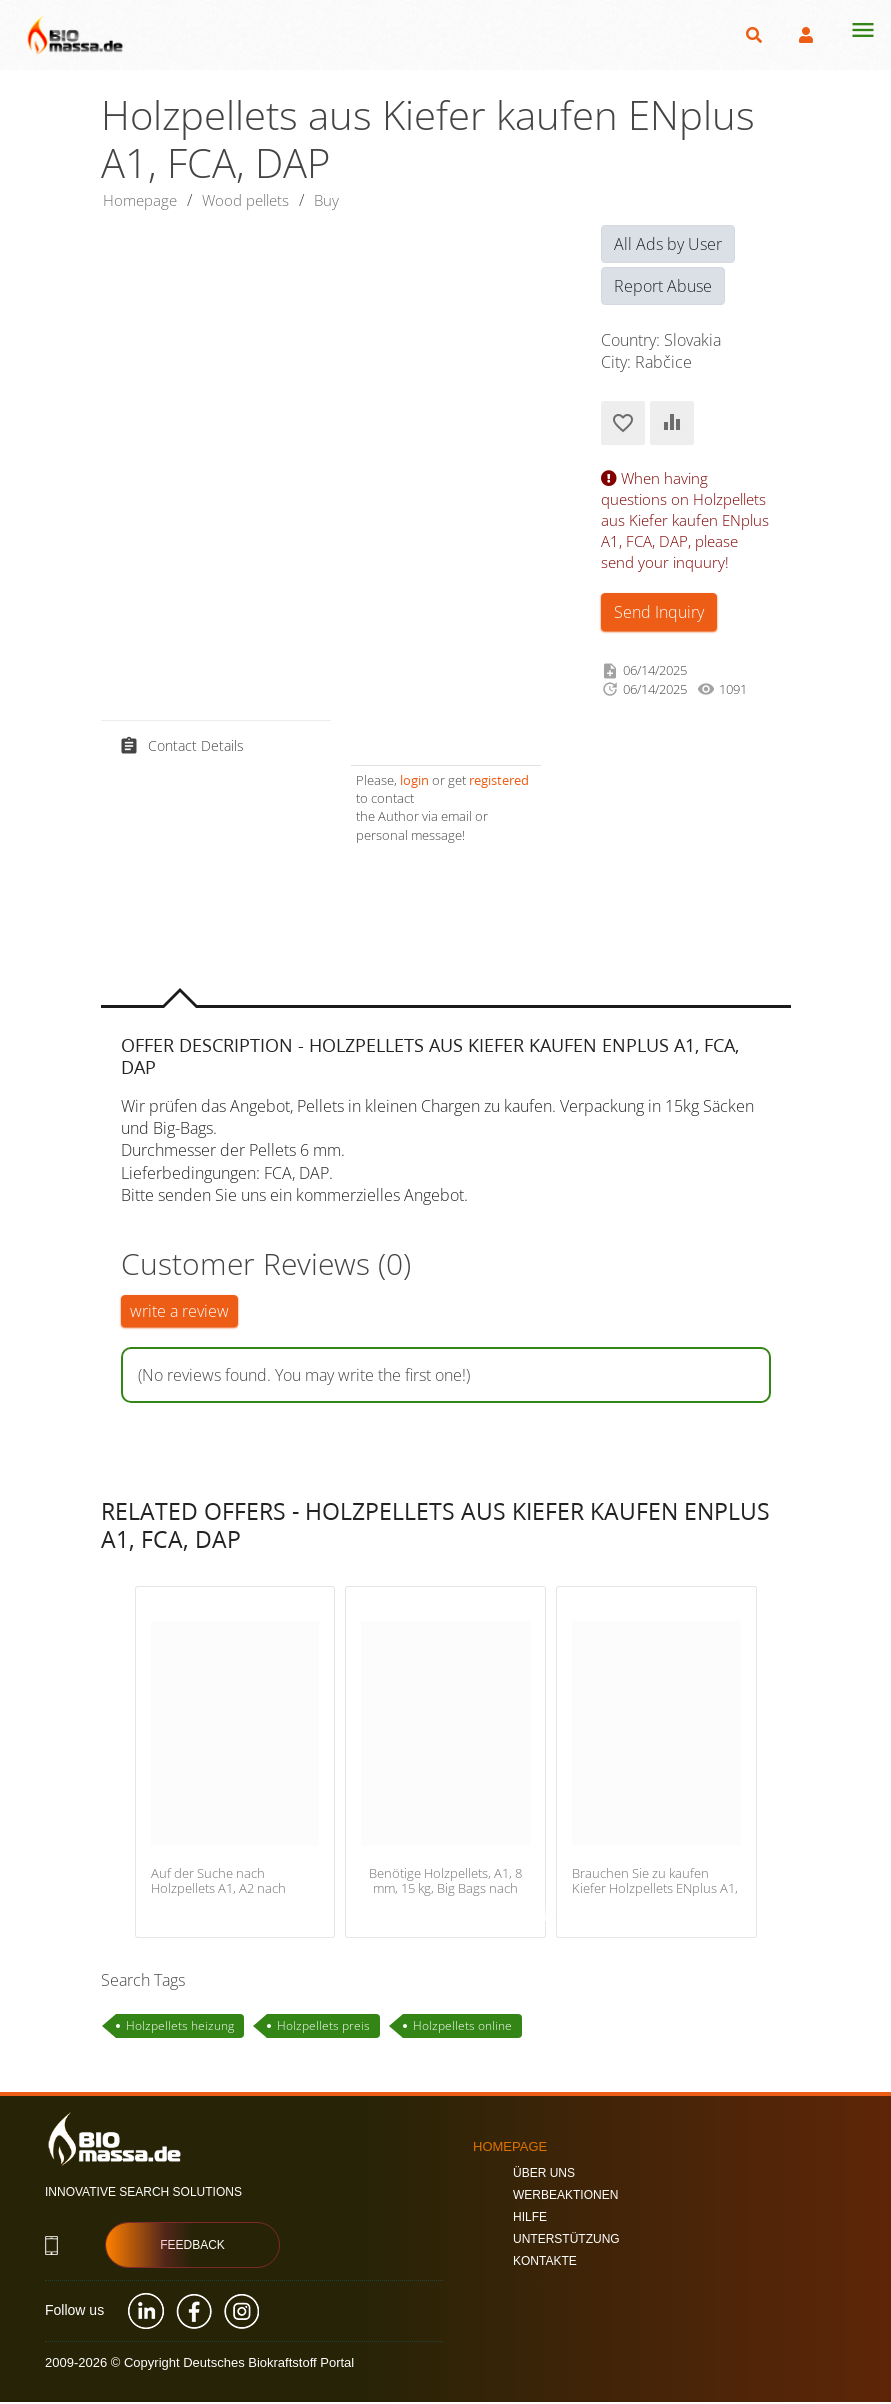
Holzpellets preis (323, 2027)
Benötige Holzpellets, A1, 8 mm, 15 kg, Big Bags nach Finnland (445, 1890)
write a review (179, 1313)
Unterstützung (566, 2240)
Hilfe (530, 2218)
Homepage (142, 201)
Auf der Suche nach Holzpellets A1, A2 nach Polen (218, 1890)
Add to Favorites (623, 425)
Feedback (192, 2247)
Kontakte (545, 2262)
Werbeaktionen (565, 2196)
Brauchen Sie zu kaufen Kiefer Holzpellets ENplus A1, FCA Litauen (655, 1890)
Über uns (544, 2174)
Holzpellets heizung (180, 2027)
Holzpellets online (462, 2027)
